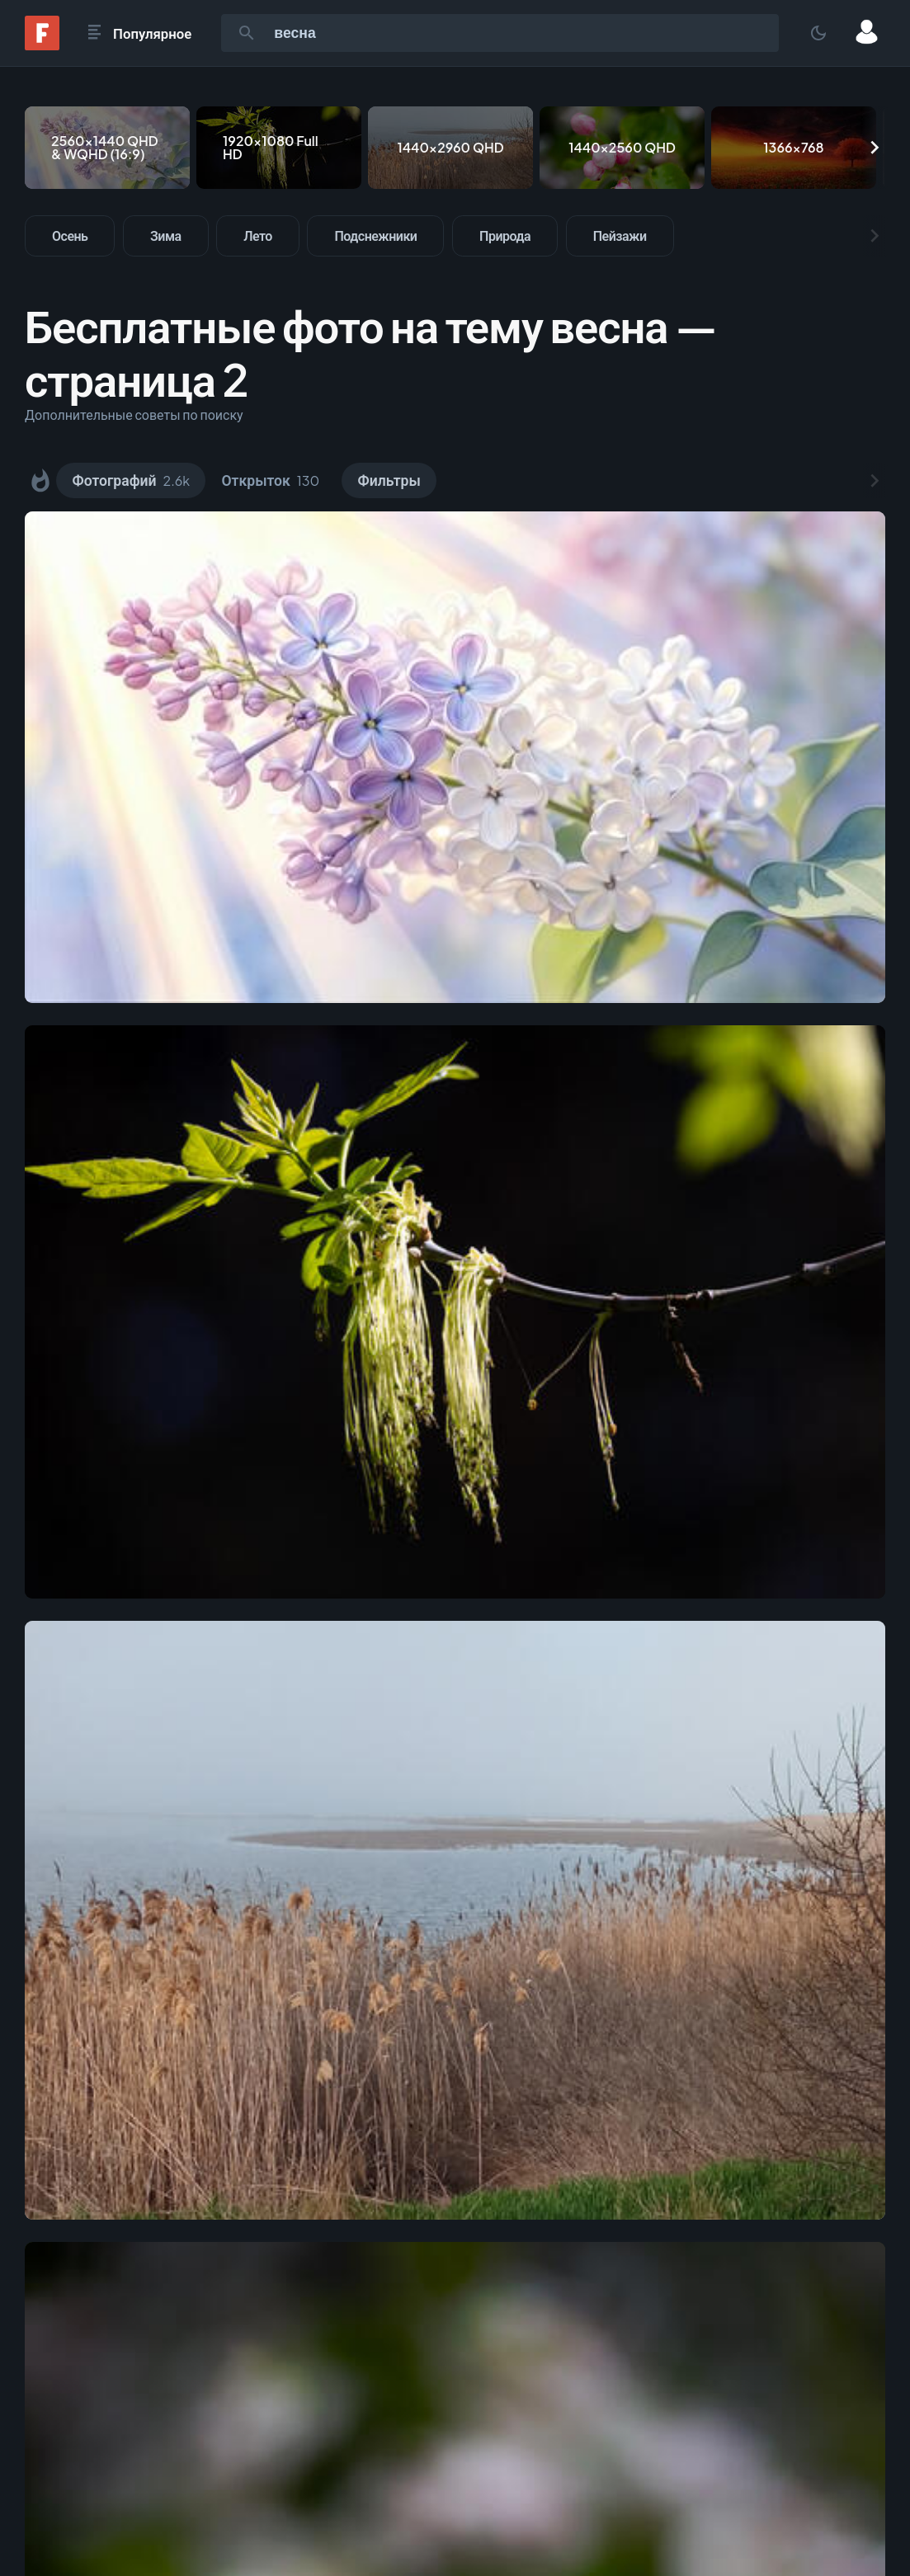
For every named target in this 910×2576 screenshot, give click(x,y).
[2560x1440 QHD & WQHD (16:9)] (107, 147)
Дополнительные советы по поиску (134, 414)
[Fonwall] (42, 45)
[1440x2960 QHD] (450, 147)
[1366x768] (793, 147)
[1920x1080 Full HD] (278, 147)
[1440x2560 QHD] (622, 147)
